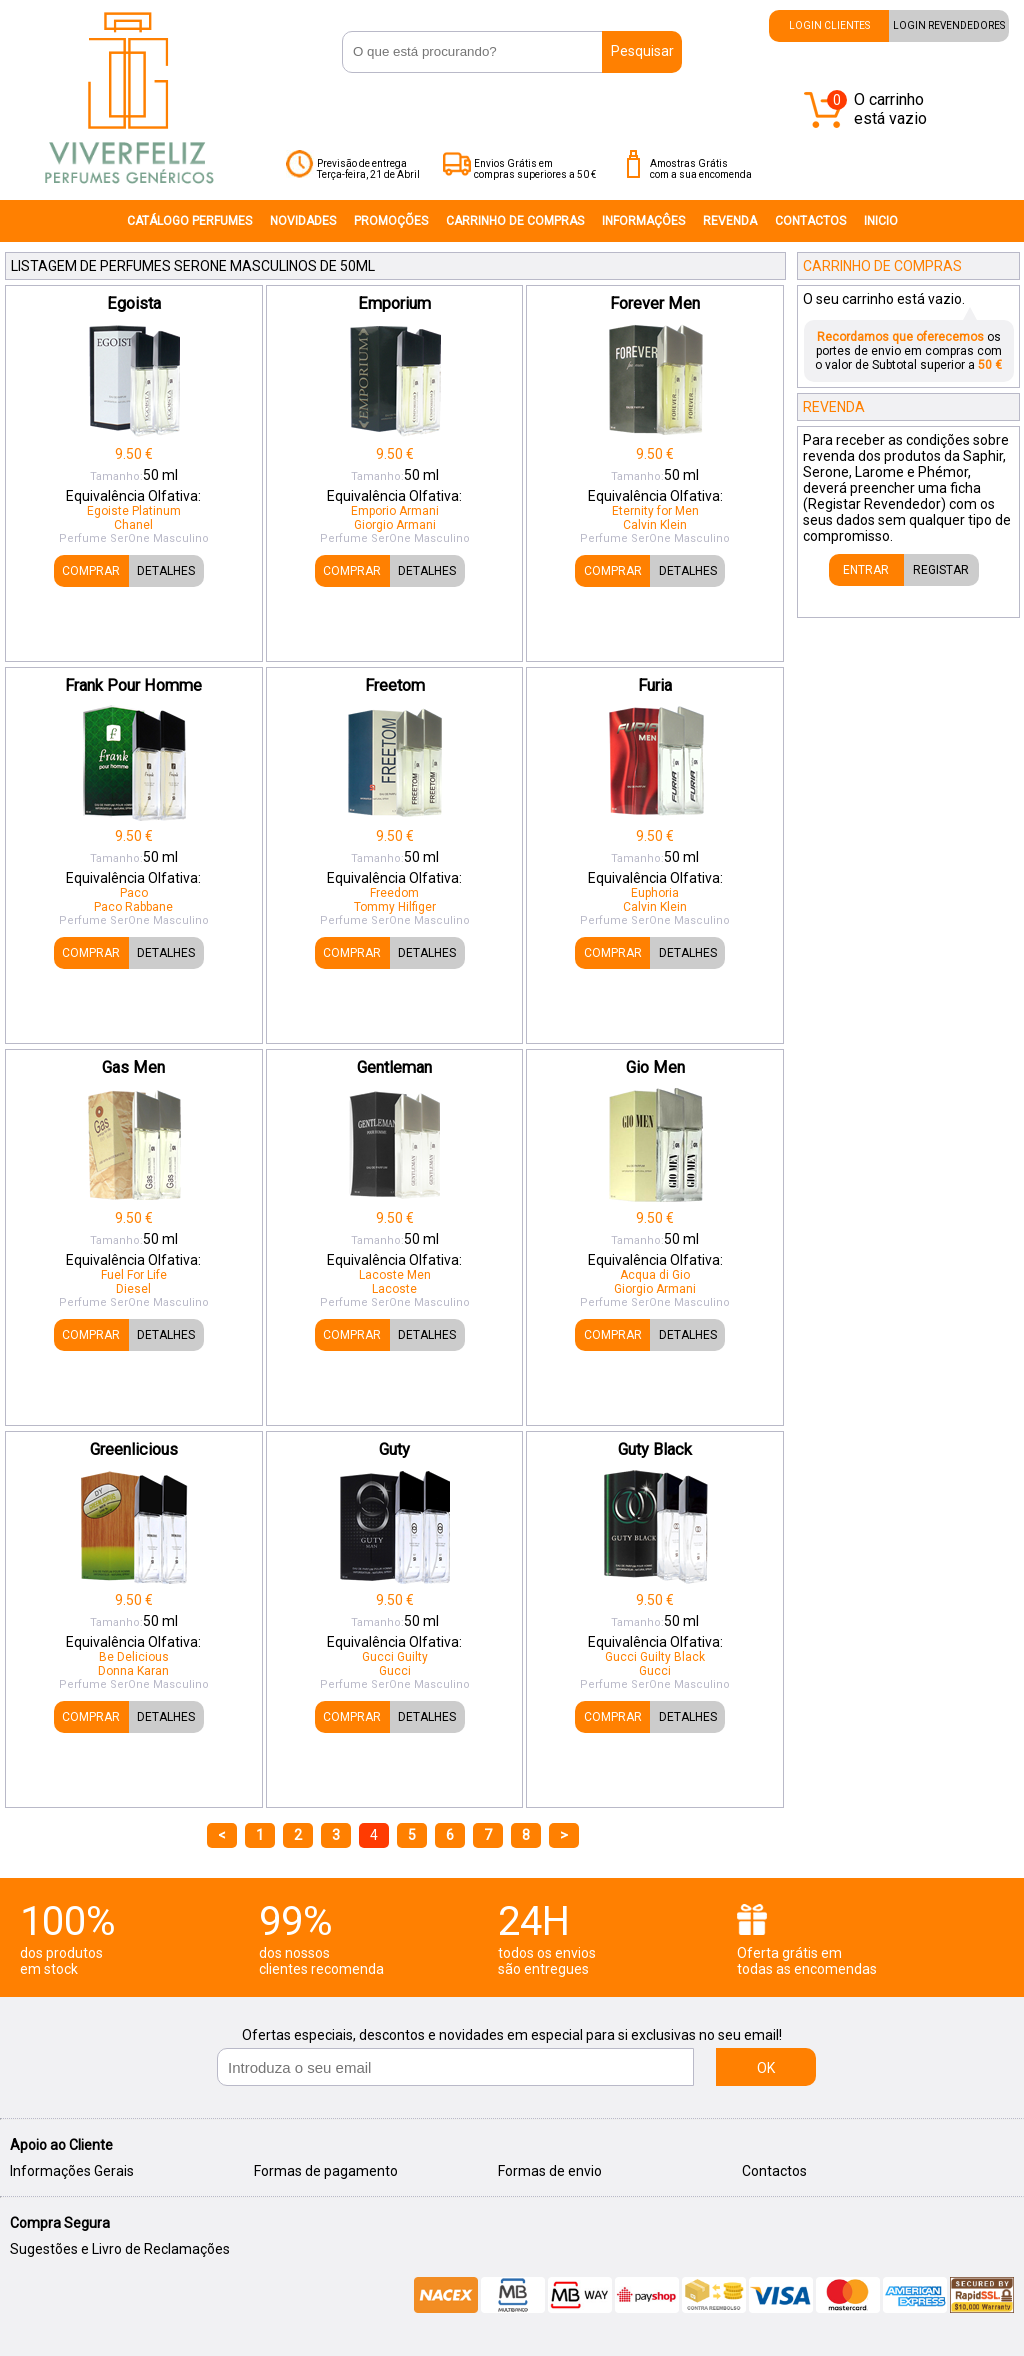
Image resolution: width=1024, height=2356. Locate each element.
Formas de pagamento (326, 2171)
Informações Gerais (72, 2171)
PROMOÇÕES (391, 221)
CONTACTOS (810, 221)
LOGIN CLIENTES (829, 25)
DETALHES (166, 571)
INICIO (881, 221)
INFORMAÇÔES (643, 221)
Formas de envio (550, 2171)
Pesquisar (642, 51)
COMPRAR (91, 571)
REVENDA (730, 221)
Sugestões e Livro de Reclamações (120, 2249)
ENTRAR (866, 570)
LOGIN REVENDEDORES (949, 25)
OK (766, 2068)
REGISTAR (941, 570)
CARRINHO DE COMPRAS (515, 221)
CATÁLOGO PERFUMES (189, 221)
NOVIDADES (303, 221)
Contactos (774, 2171)
